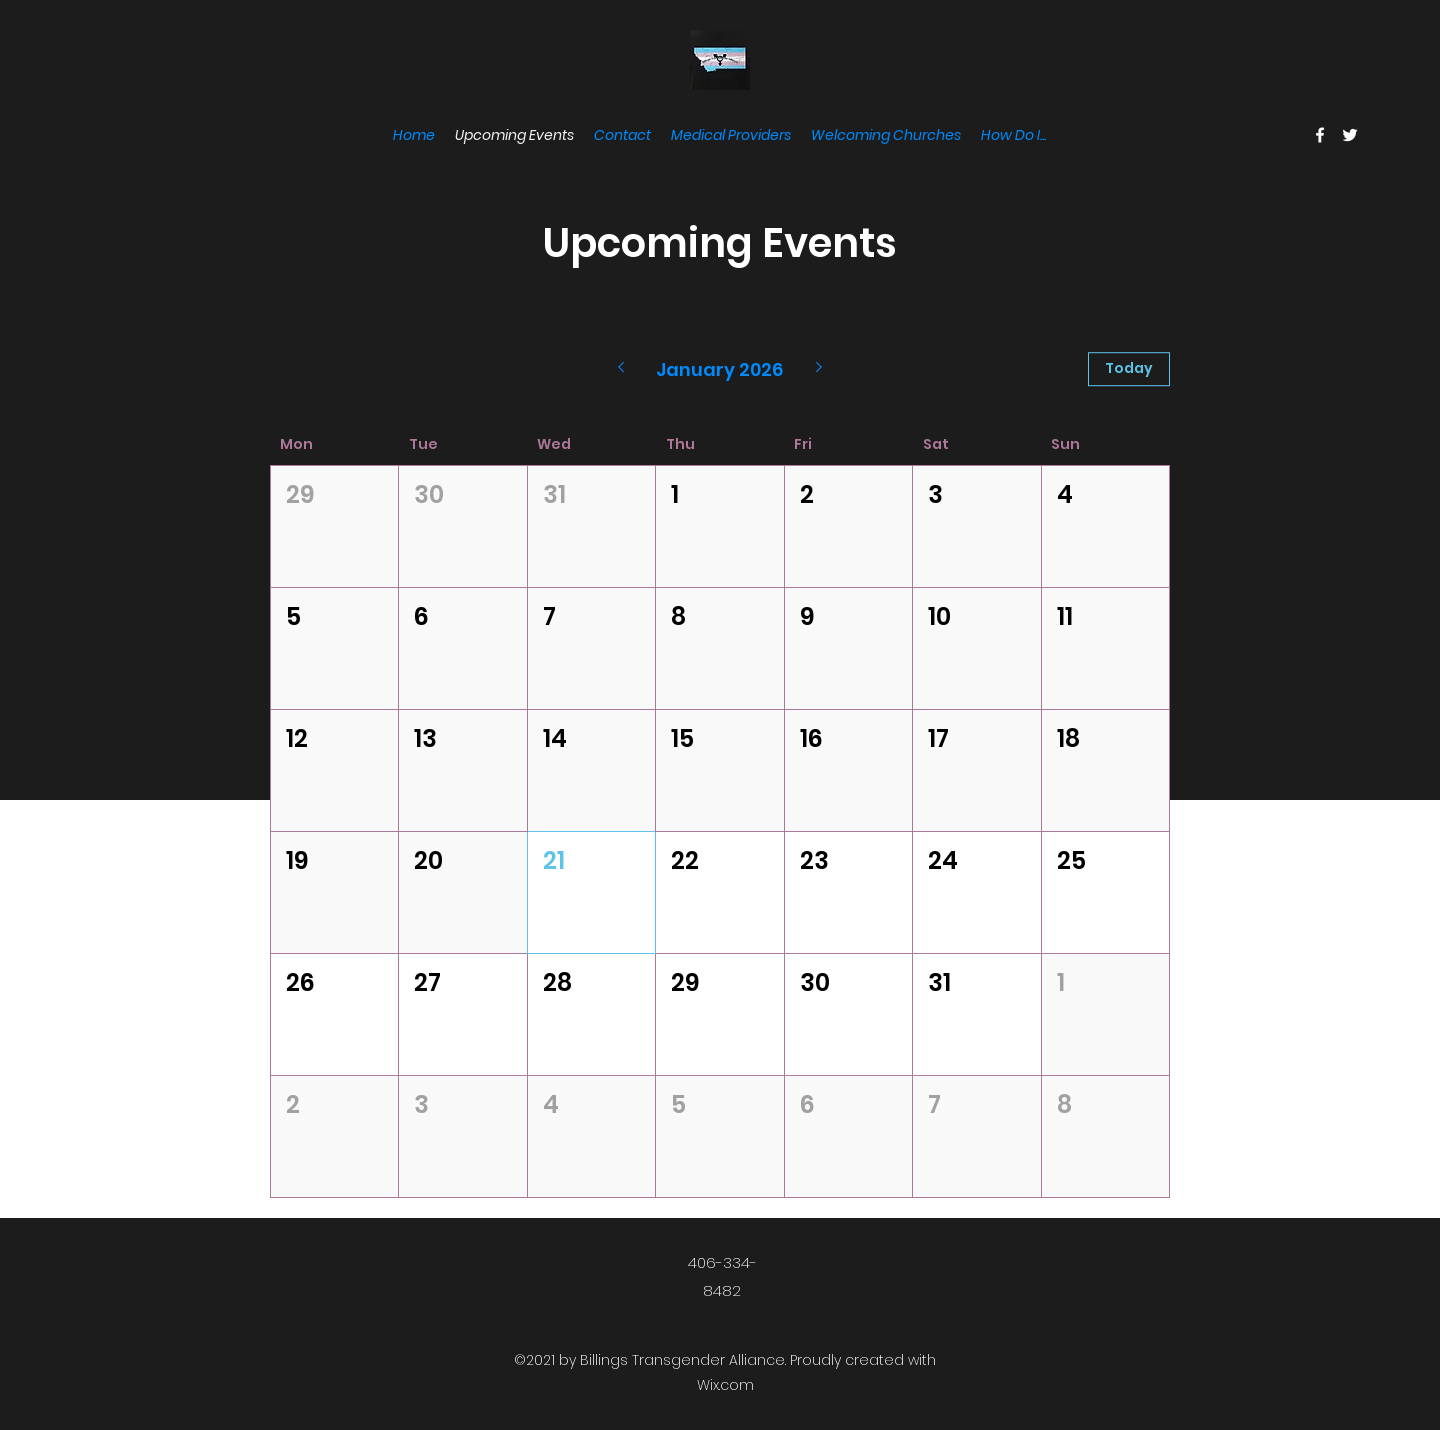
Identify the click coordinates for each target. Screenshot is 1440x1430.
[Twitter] (1350, 135)
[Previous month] (620, 369)
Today (1129, 368)
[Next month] (819, 369)
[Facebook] (1320, 135)
